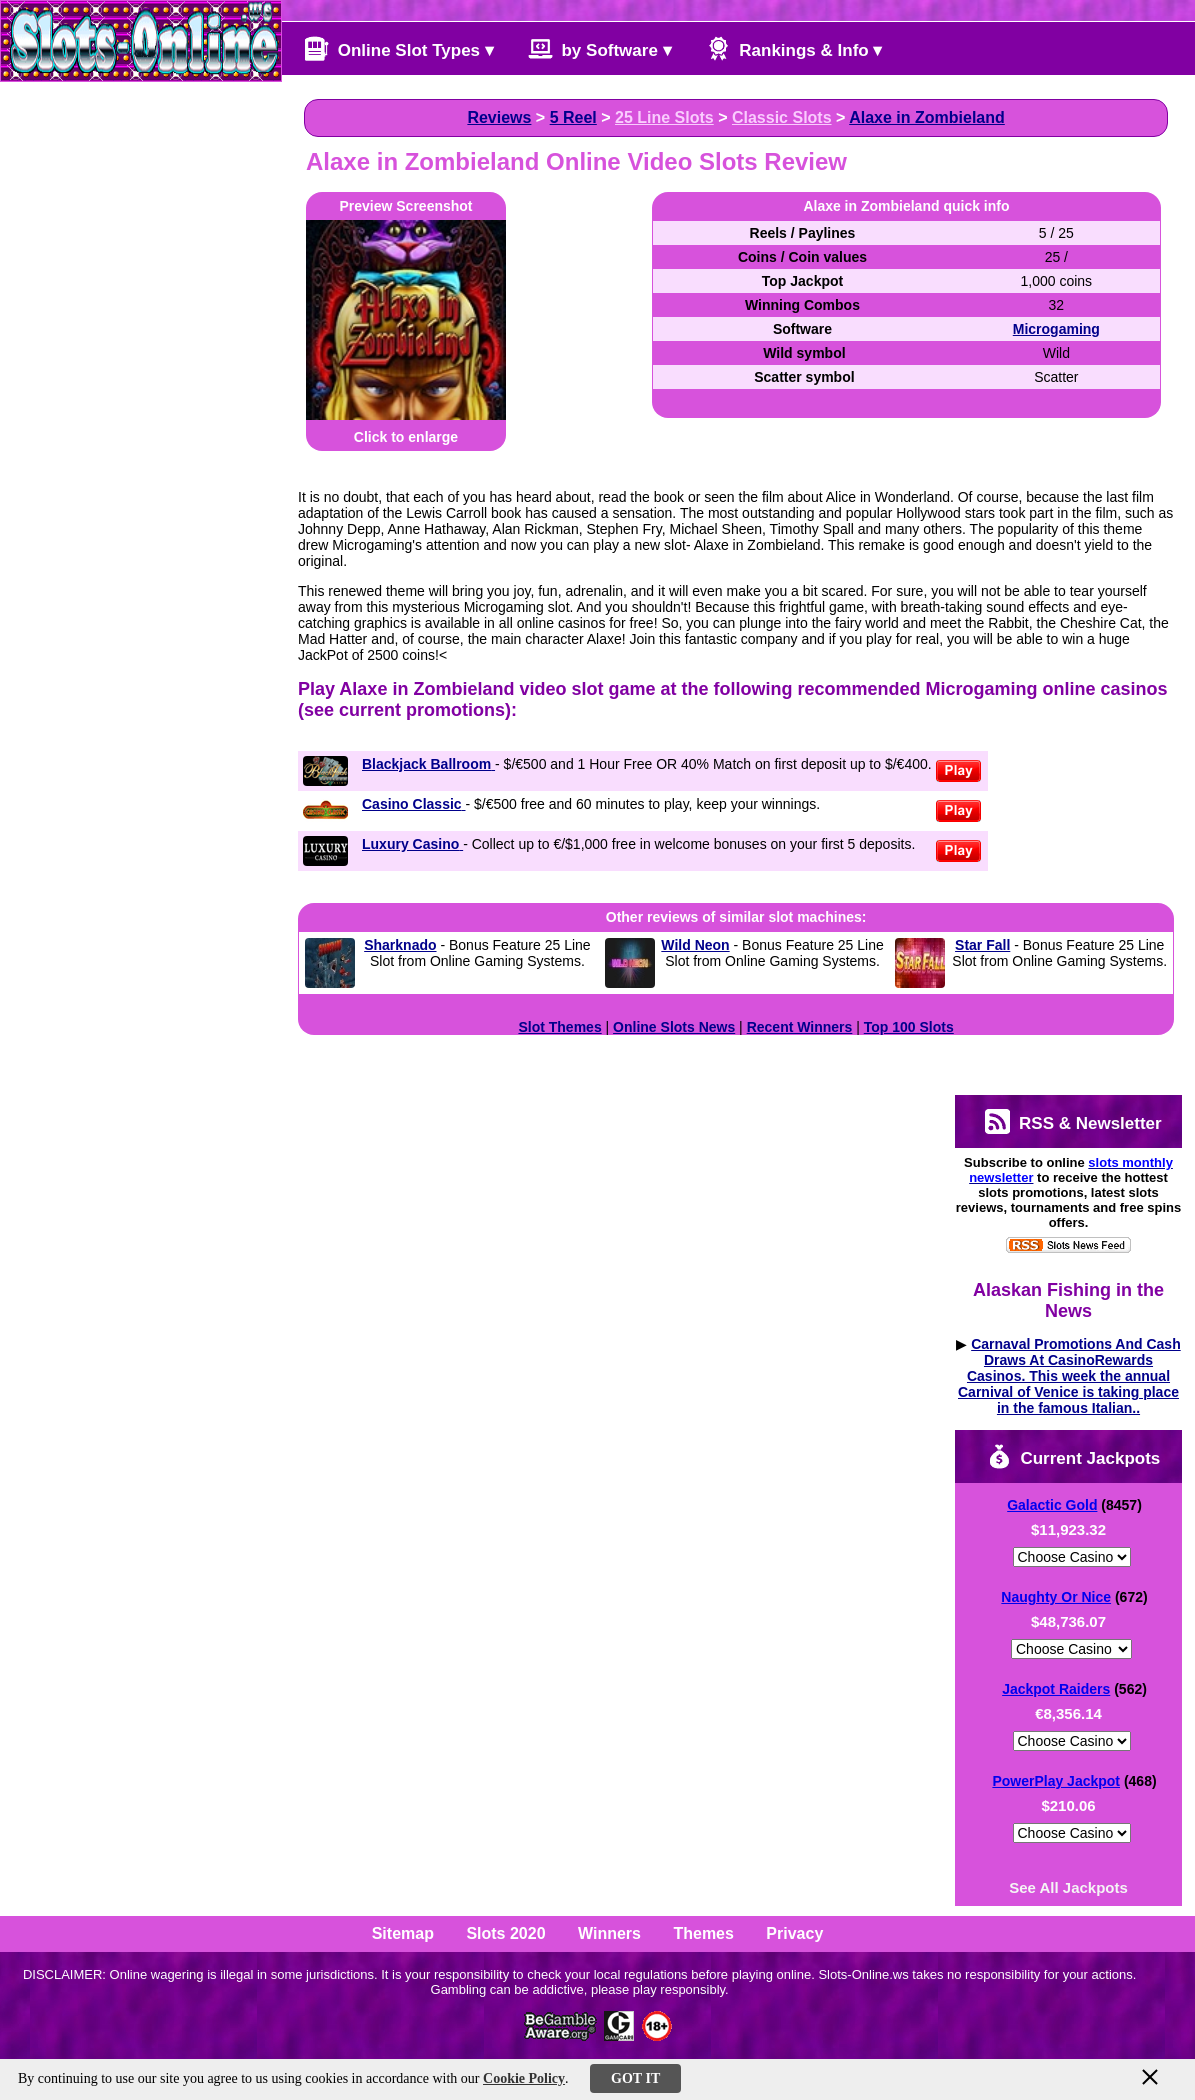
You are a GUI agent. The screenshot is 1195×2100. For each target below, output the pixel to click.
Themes (703, 1933)
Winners (609, 1933)
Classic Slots (782, 117)
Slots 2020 (505, 1933)
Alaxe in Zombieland (927, 117)
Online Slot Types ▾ (399, 48)
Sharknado (400, 945)
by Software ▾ (600, 48)
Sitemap (403, 1933)
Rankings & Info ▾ (794, 48)
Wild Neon (695, 945)
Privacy (794, 1933)
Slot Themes (559, 1027)
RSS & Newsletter (1073, 1121)
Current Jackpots (1074, 1456)
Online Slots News (674, 1027)
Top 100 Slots (909, 1027)
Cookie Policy (524, 2078)
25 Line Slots (664, 117)
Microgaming (1056, 329)
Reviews (499, 117)
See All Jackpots (1068, 1887)
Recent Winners (800, 1027)
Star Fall (982, 945)
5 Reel (573, 117)
